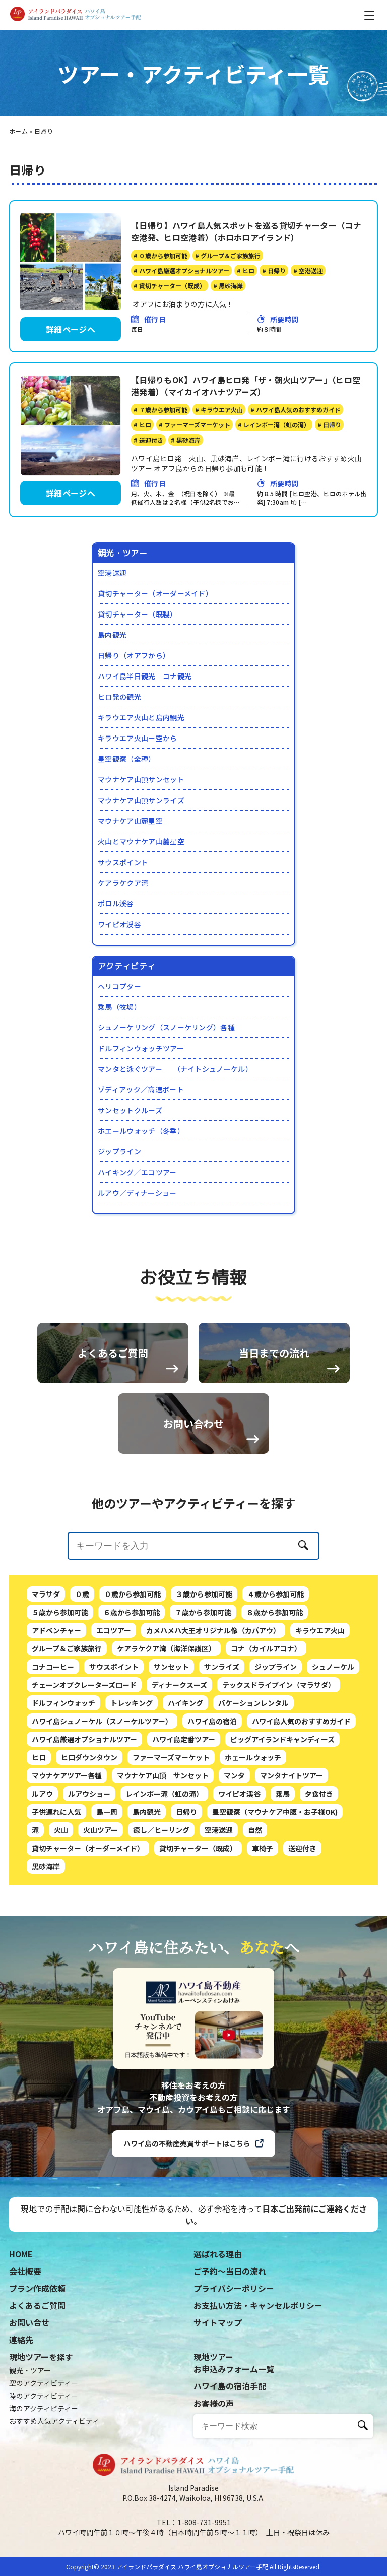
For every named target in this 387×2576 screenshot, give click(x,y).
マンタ (234, 1817)
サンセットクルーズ (130, 1110)
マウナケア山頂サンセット (141, 779)
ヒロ (39, 1799)
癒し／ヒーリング (161, 1871)
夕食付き (319, 1835)
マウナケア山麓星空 (130, 821)
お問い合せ (29, 2322)
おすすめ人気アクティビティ (54, 2421)
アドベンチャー (56, 1672)
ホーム (18, 131)
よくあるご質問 (37, 2305)
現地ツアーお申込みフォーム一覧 (234, 2363)
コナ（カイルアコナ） (266, 1690)
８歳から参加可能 (274, 1653)
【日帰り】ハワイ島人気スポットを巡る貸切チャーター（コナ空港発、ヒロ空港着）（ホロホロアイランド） (246, 231)
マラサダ (46, 1635)
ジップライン (119, 1151)
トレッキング (131, 1744)
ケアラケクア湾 (123, 883)
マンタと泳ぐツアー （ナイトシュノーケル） (175, 1069)
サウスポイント (123, 862)
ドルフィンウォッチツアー (141, 1048)
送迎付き (302, 1889)
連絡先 (21, 2340)
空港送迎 (112, 573)
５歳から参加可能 (60, 1653)
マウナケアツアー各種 (67, 1817)
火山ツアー (100, 1871)
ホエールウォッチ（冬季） (141, 1131)
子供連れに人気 (56, 1853)
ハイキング (185, 1744)
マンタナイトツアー (291, 1817)
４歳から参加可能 (275, 1635)
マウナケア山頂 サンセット (163, 1817)
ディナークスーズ (179, 1726)
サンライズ (221, 1708)
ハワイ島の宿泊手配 (230, 2386)
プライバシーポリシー (234, 2288)
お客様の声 (214, 2403)
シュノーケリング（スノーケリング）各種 (166, 1027)
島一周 (106, 1853)
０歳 (82, 1635)
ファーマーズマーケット (171, 1799)
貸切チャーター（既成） (198, 1889)
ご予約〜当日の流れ (230, 2271)
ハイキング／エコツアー (137, 1172)
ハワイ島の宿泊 (212, 1762)
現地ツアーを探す (41, 2357)
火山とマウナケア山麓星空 (141, 841)
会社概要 (25, 2271)
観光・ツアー (30, 2370)
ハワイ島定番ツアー (183, 1780)
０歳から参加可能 (132, 1635)
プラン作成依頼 (37, 2288)
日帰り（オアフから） (134, 655)
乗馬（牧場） (119, 1007)
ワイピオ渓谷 (119, 924)
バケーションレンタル (253, 1744)
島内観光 (112, 635)
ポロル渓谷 (116, 903)
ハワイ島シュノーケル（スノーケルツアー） (102, 1762)
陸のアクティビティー (43, 2395)
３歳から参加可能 (204, 1635)
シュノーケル (333, 1708)
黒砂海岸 (46, 1908)
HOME (21, 2254)
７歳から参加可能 (203, 1653)
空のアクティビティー (43, 2383)
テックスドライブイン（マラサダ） (278, 1726)
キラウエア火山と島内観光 (141, 717)
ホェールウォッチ (253, 1799)
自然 (255, 1871)
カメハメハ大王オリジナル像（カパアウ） (213, 1672)
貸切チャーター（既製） (137, 614)
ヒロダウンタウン (89, 1799)
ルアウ (42, 1835)
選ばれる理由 (218, 2254)
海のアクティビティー (43, 2408)
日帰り (186, 1853)
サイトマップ (218, 2322)
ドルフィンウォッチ (63, 1744)
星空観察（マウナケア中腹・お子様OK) (275, 1853)
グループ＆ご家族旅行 (67, 1690)
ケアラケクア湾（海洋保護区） (166, 1690)
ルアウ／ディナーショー (137, 1193)
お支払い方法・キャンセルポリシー (258, 2305)
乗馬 (283, 1835)
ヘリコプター (119, 986)
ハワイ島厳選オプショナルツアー (84, 1780)
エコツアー (113, 1672)
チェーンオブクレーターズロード (84, 1726)
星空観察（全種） (127, 759)
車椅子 (262, 1889)
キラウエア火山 (320, 1672)
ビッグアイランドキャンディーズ (282, 1780)
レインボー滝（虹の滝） (164, 1835)
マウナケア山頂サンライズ (141, 800)
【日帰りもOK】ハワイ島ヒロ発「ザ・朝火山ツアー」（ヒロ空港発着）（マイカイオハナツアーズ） (245, 386)
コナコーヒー (53, 1708)
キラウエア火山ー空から (137, 738)
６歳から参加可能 (131, 1653)
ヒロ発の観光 (119, 697)
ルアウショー (89, 1835)
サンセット (171, 1708)
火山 (61, 1871)
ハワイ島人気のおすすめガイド (301, 1762)
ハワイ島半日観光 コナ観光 (144, 676)
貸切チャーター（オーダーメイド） (155, 593)
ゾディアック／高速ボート (141, 1089)
